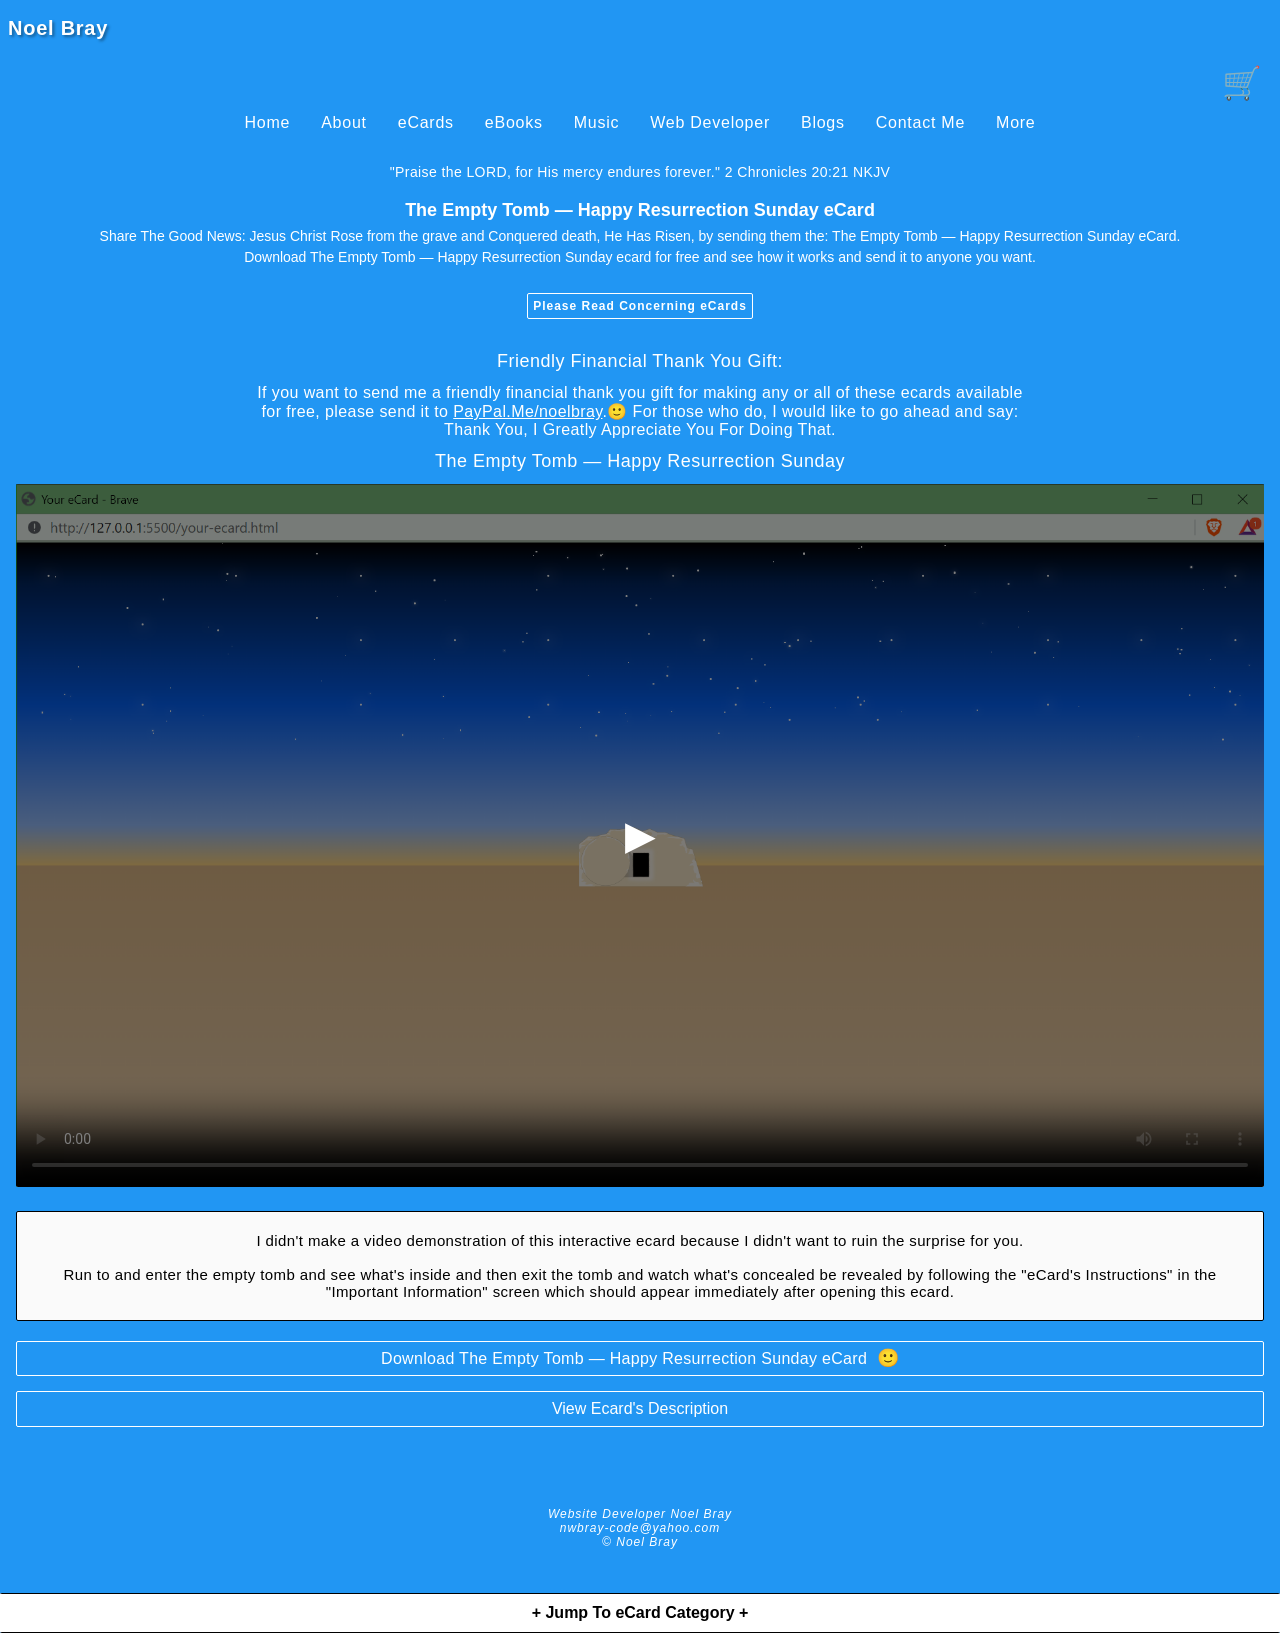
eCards (426, 122)
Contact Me (920, 122)
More (1015, 122)
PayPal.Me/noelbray (527, 411)
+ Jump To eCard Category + (640, 1612)
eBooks (514, 122)
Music (597, 122)
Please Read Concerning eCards (640, 306)
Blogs (823, 122)
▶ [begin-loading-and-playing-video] (640, 835)
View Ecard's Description (640, 1408)
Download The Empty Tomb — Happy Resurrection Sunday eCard (640, 1358)
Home (267, 122)
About (344, 122)
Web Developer (710, 122)
